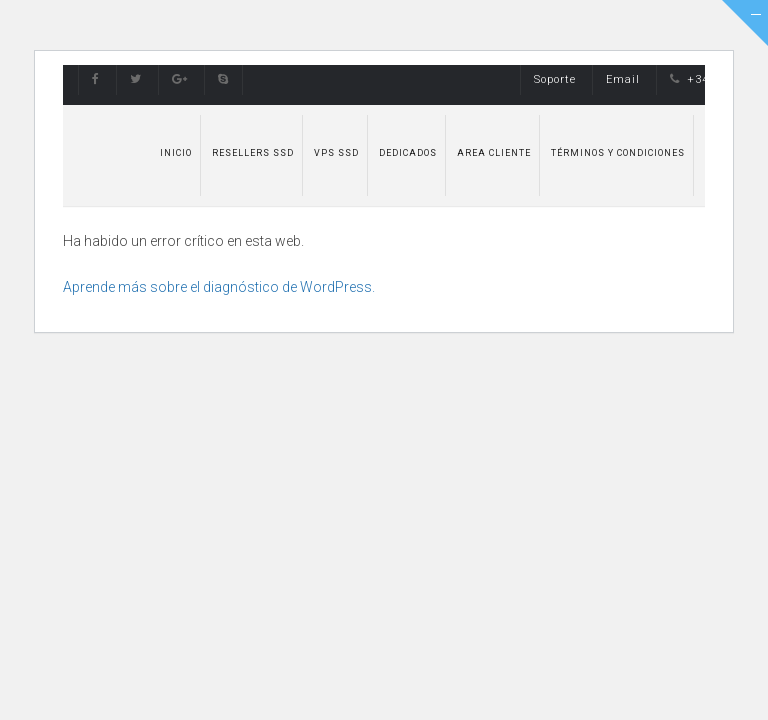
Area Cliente (494, 153)
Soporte (555, 79)
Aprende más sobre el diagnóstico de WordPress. (219, 287)
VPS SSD (336, 153)
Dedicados (408, 153)
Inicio (176, 153)
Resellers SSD (253, 153)
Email (623, 79)
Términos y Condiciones (618, 153)
